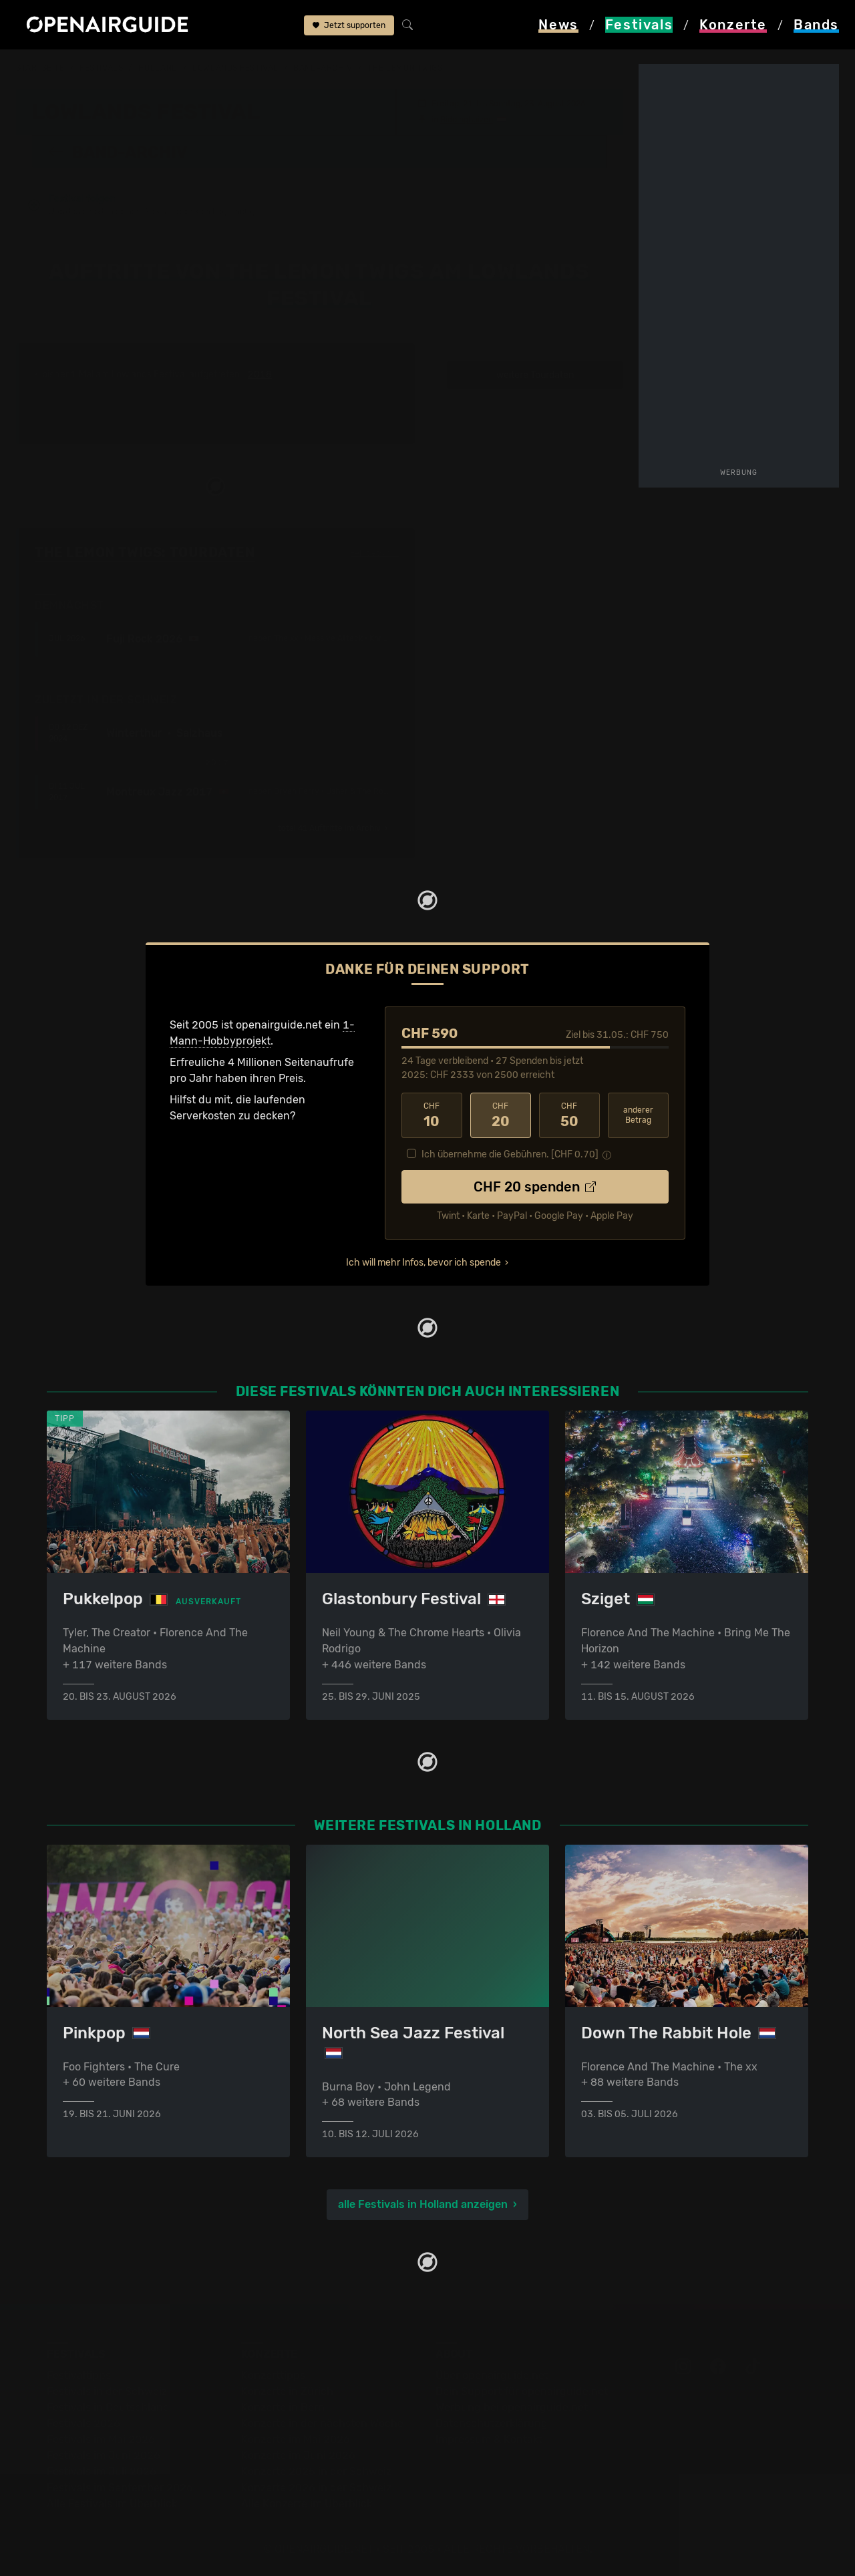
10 (432, 1115)
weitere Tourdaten (535, 374)
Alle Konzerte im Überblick (306, 2503)
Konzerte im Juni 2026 (298, 2455)
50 (569, 1115)
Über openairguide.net (492, 2375)
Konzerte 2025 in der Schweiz (316, 2471)
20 (500, 1115)
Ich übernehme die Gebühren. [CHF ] (509, 1154)
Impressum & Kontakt (489, 2439)
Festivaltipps (79, 2375)
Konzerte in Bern (283, 2407)
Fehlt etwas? (374, 552)
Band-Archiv (322, 68)
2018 (260, 374)
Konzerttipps (273, 2375)
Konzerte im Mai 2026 (295, 2439)
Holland (158, 68)
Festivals (101, 68)
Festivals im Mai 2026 (101, 2439)
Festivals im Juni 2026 (103, 2455)
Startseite (40, 68)
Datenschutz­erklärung (492, 2423)
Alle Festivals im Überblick (112, 2503)
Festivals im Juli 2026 (101, 2471)
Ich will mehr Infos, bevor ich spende (423, 1262)
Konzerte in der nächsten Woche (322, 2423)
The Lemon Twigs (404, 68)
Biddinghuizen (466, 119)
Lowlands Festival (235, 68)
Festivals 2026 (83, 2423)
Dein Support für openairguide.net (522, 2391)
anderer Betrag (638, 1114)
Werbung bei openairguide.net (512, 2407)
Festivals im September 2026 (120, 2487)
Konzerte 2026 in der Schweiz (316, 2487)
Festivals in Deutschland (108, 2407)
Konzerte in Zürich (287, 2391)
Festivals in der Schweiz (107, 2391)
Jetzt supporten (349, 25)
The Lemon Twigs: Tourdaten (145, 552)
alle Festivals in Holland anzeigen (423, 2204)
